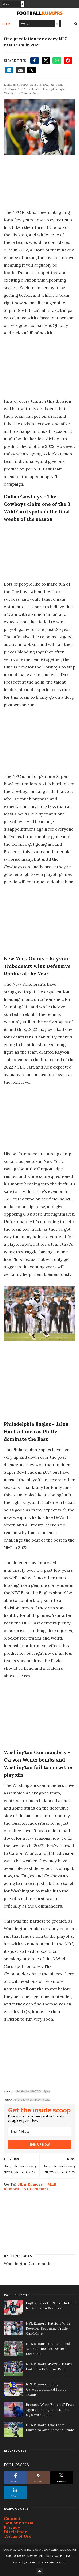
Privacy (12, 2527)
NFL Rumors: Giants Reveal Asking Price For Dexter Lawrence (48, 2349)
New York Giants (28, 89)
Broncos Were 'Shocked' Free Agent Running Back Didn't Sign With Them (50, 2409)
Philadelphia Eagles (53, 89)
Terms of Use (17, 2536)
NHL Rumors (36, 2188)
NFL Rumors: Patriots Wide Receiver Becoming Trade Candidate (48, 2328)
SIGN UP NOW (39, 2144)
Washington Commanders (21, 93)
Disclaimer (15, 2531)
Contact (12, 2518)
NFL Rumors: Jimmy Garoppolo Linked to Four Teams (47, 2389)
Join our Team (18, 2523)
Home (6, 24)
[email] (39, 2131)
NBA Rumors (30, 2184)
